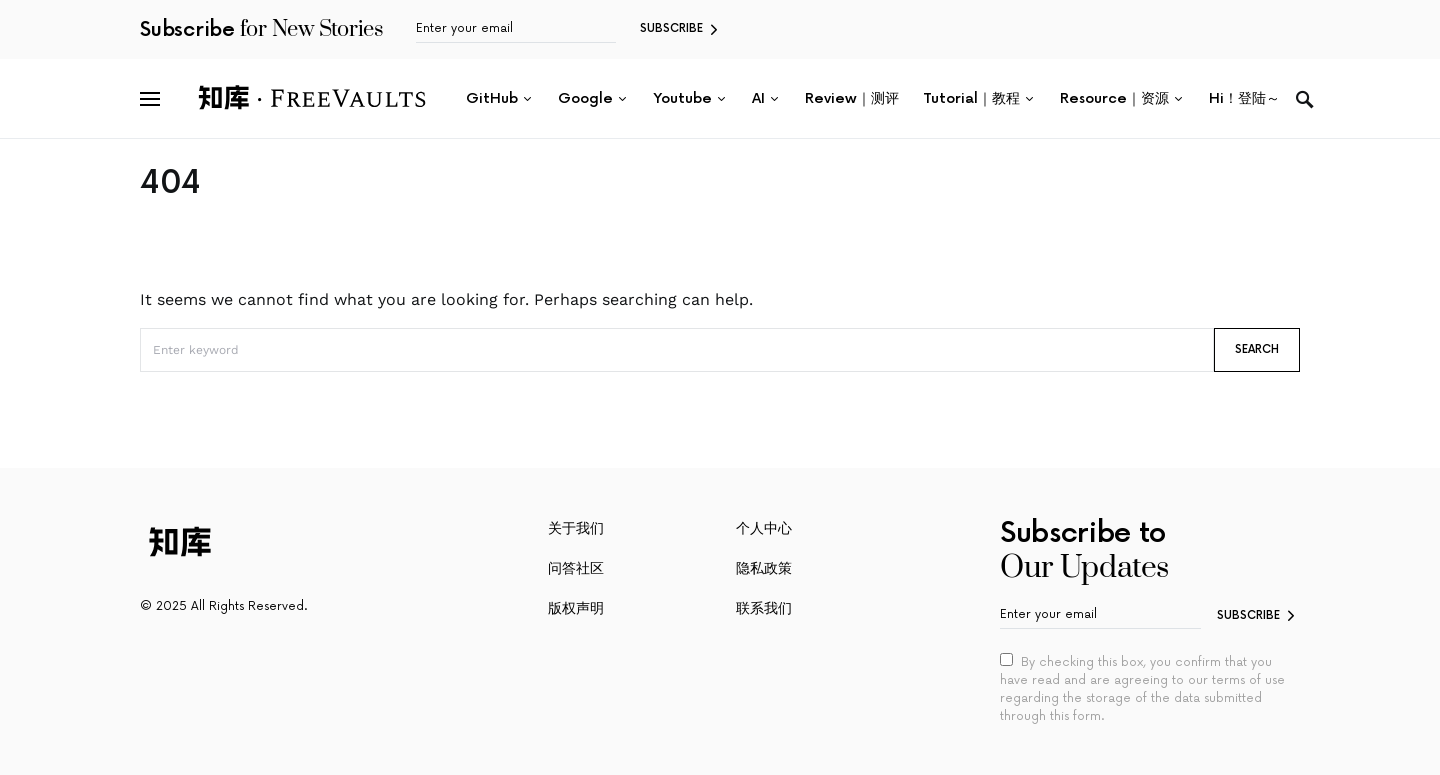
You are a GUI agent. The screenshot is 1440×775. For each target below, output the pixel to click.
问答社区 (576, 568)
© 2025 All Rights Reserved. (223, 606)
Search (1257, 349)
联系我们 (764, 608)
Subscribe (671, 28)
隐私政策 (764, 568)
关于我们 (576, 528)
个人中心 (764, 528)
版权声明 (576, 608)
